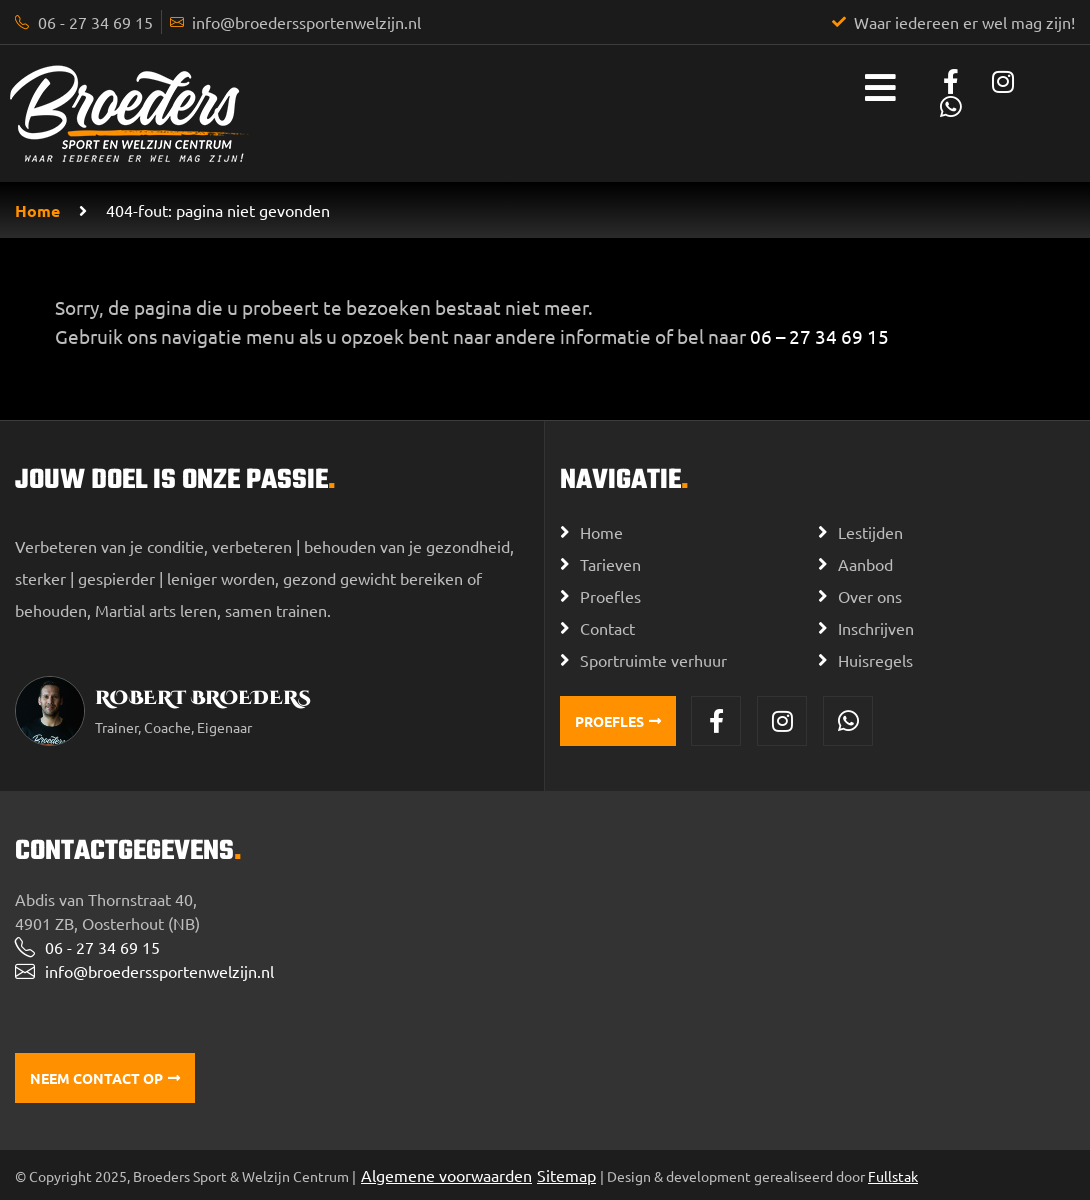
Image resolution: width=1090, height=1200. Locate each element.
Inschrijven (876, 628)
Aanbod (865, 564)
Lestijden (870, 532)
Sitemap (566, 1175)
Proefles (610, 596)
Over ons (870, 596)
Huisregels (875, 660)
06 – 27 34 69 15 (819, 336)
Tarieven (610, 564)
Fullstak (893, 1176)
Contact (607, 628)
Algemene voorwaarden (446, 1175)
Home (37, 210)
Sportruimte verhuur (653, 660)
